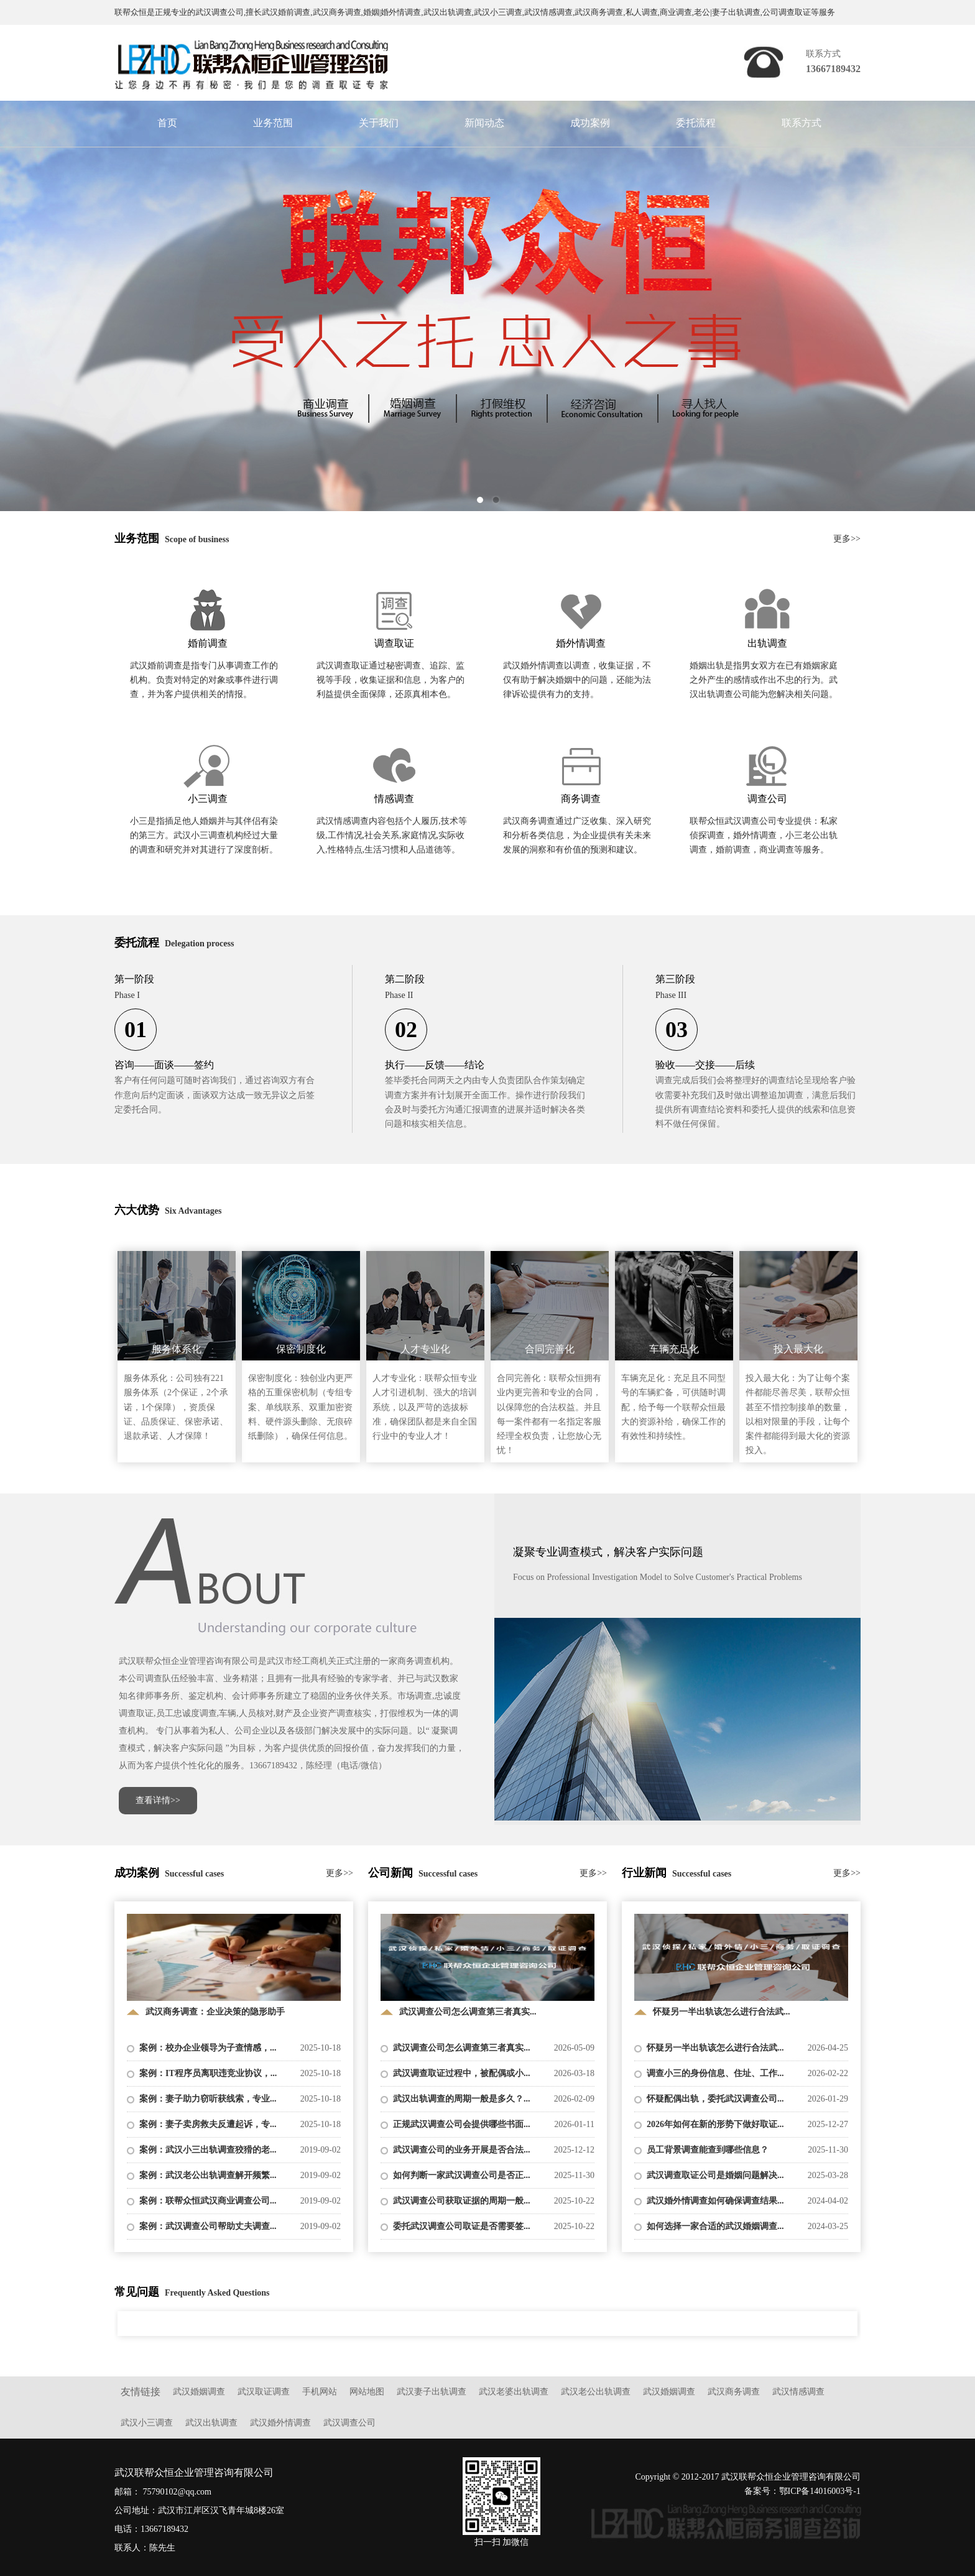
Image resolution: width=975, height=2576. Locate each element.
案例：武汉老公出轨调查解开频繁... (208, 2175)
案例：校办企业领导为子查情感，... (208, 2047)
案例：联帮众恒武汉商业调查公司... (208, 2200)
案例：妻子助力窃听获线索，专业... (208, 2098)
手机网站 (319, 2391)
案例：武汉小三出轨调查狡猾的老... (208, 2149)
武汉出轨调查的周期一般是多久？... (461, 2098)
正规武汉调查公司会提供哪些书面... (461, 2124)
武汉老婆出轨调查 (513, 2391)
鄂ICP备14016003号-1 (820, 2491)
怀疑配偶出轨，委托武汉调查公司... (715, 2098)
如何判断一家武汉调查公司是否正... (461, 2175)
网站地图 (366, 2391)
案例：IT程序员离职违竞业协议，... (208, 2073)
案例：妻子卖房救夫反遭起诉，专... (208, 2124)
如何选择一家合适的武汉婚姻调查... (715, 2226)
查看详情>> (158, 1800)
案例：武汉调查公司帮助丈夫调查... (208, 2226)
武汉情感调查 (798, 2391)
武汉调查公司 (349, 2422)
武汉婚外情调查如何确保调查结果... (715, 2200)
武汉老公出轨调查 (596, 2391)
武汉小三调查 (147, 2422)
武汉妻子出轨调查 (431, 2391)
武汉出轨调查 (211, 2422)
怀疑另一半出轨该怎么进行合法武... (715, 2047)
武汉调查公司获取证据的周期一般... (461, 2200)
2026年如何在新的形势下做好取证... (715, 2124)
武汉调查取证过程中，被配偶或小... (461, 2073)
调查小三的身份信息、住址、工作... (715, 2073)
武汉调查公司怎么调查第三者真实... (461, 2047)
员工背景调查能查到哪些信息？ (708, 2149)
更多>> (847, 538)
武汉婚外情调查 (280, 2422)
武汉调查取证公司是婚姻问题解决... (715, 2175)
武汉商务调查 (734, 2391)
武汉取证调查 (264, 2391)
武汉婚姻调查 (199, 2391)
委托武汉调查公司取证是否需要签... (461, 2226)
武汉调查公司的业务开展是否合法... (461, 2149)
